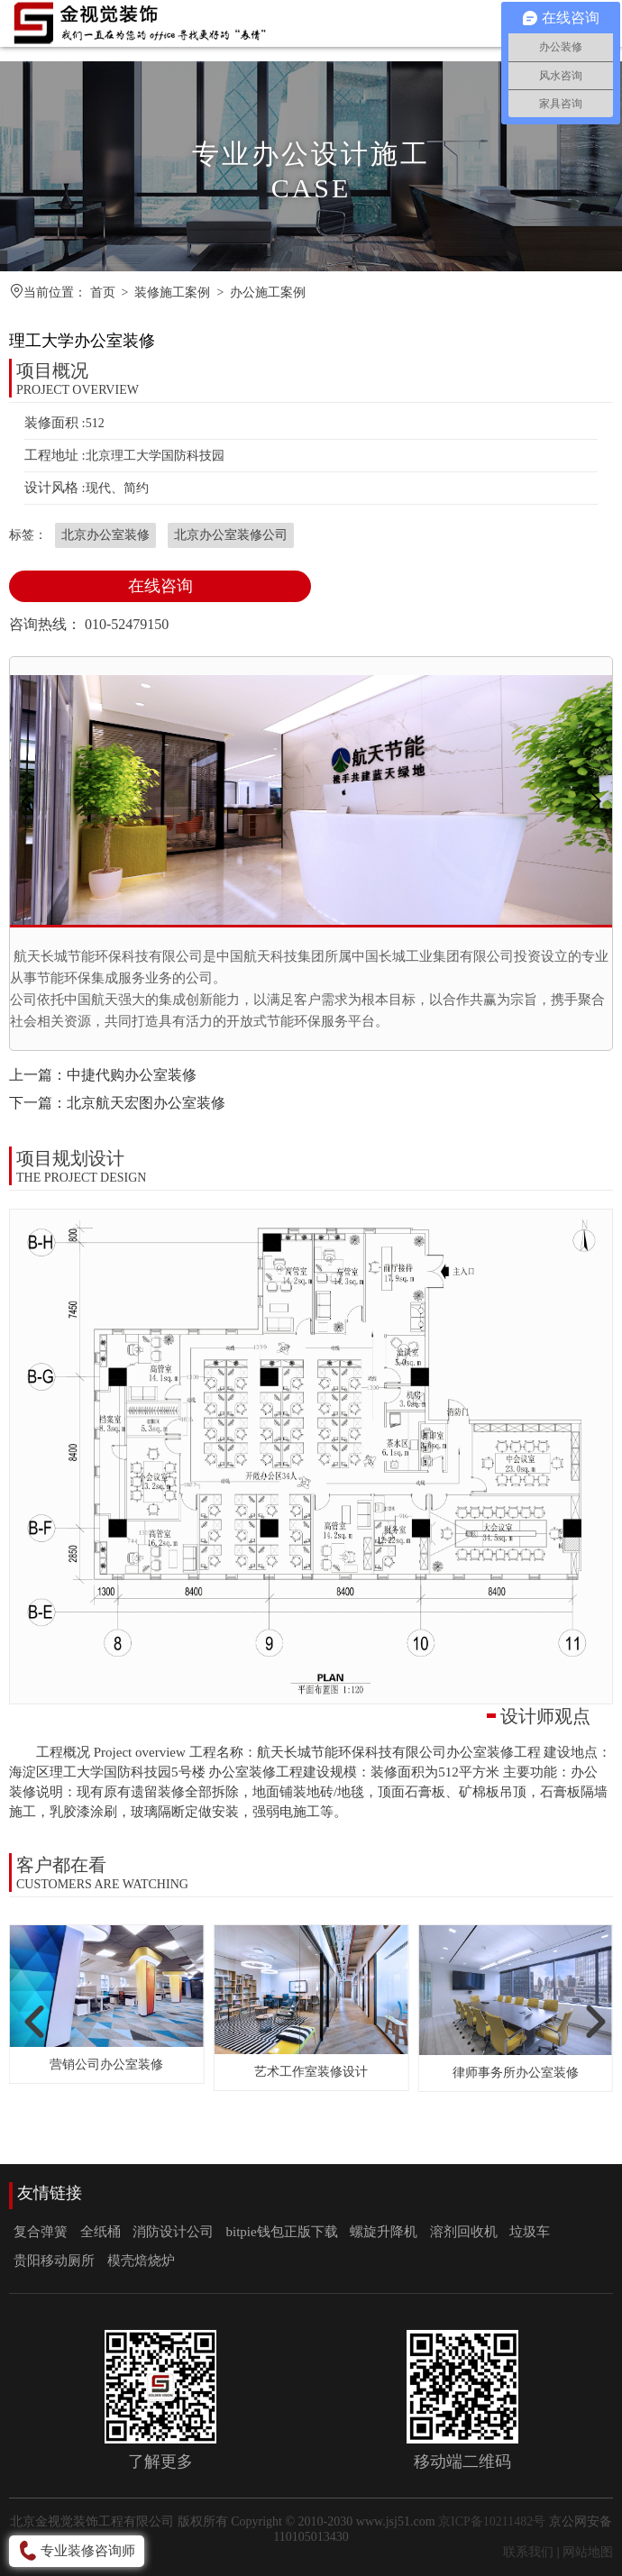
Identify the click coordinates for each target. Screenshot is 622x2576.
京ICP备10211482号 (491, 2521)
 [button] (592, 2021)
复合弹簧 (41, 2231)
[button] (594, 801)
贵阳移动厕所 (54, 2260)
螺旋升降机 (383, 2231)
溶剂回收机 (464, 2231)
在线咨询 (160, 586)
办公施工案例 (268, 292)
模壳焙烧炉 (141, 2260)
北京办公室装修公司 (231, 535)
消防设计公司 (173, 2231)
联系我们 (528, 2552)
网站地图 (588, 2552)
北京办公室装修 (105, 535)
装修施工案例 (172, 292)
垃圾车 (529, 2231)
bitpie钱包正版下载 (282, 2231)
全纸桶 (100, 2231)
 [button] (30, 2021)
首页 (102, 292)
